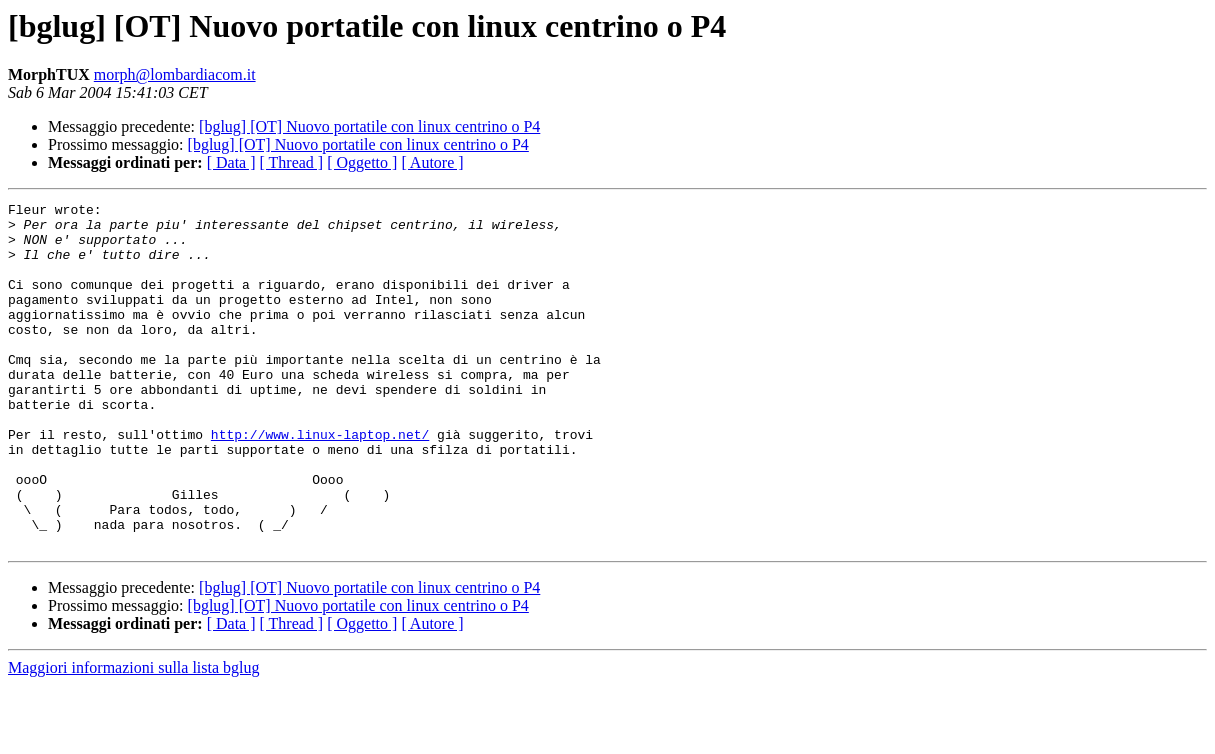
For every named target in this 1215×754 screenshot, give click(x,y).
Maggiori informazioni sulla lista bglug (134, 736)
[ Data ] (231, 162)
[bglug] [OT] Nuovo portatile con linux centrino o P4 (369, 126)
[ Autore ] (432, 162)
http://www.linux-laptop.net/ (320, 482)
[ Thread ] (292, 162)
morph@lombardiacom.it (175, 74)
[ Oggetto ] (362, 162)
